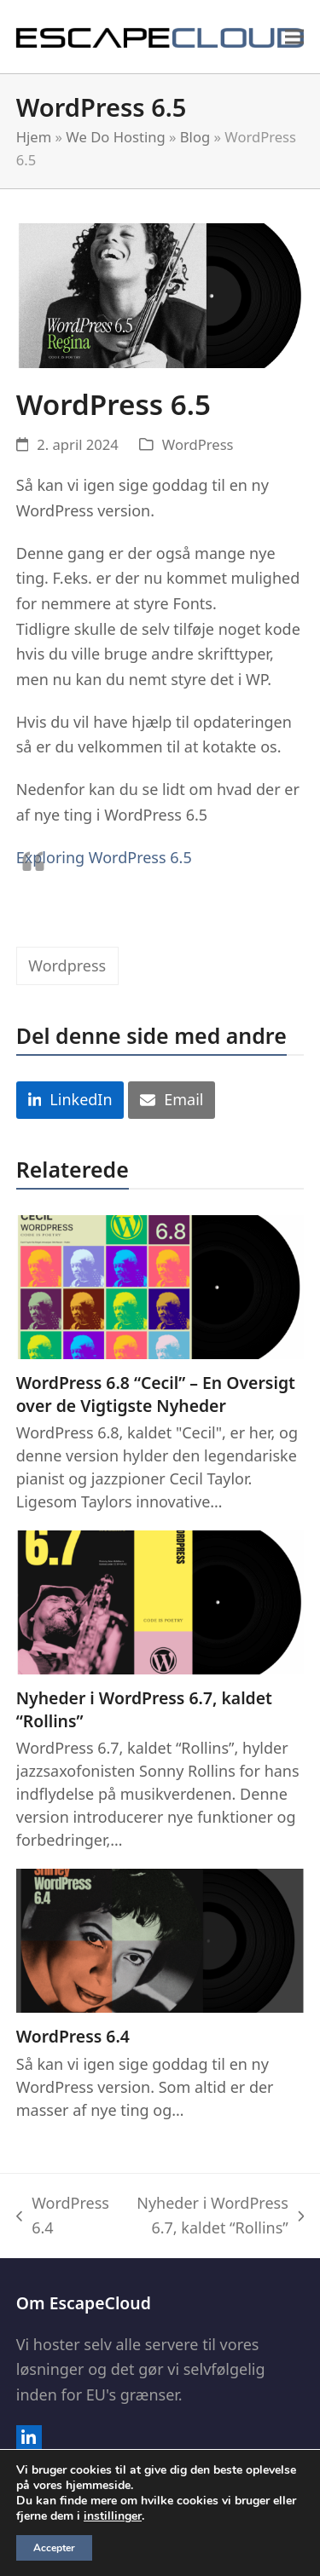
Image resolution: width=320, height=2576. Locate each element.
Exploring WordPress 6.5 (104, 857)
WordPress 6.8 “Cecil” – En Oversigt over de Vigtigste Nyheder (155, 1394)
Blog (195, 137)
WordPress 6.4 (73, 2036)
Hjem (34, 137)
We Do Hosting (115, 137)
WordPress (198, 444)
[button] (294, 36)
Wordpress (67, 965)
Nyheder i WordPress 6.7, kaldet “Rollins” (144, 1709)
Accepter (54, 2548)
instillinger (113, 2516)
